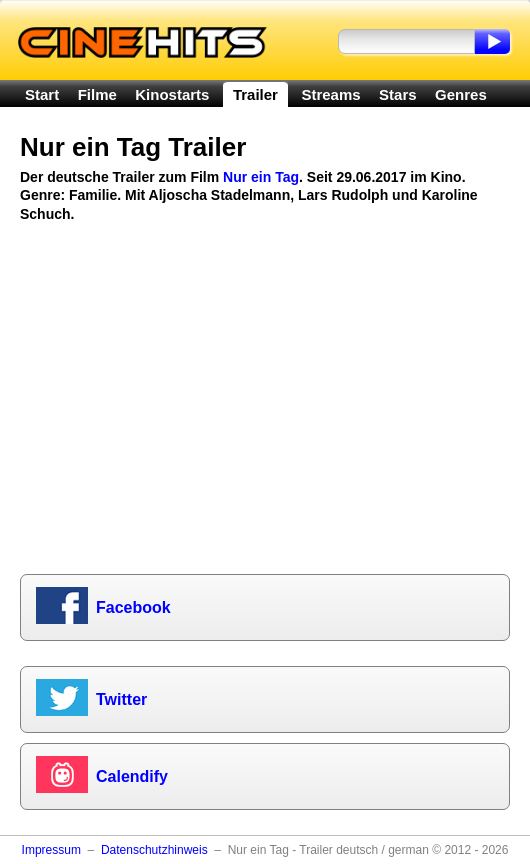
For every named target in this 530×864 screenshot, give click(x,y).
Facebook (133, 607)
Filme (97, 94)
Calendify (132, 776)
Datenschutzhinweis (154, 850)
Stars (398, 94)
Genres (461, 94)
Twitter (121, 699)
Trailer (255, 94)
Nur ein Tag (261, 177)
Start (42, 94)
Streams (330, 94)
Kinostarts (172, 94)
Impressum (51, 850)
